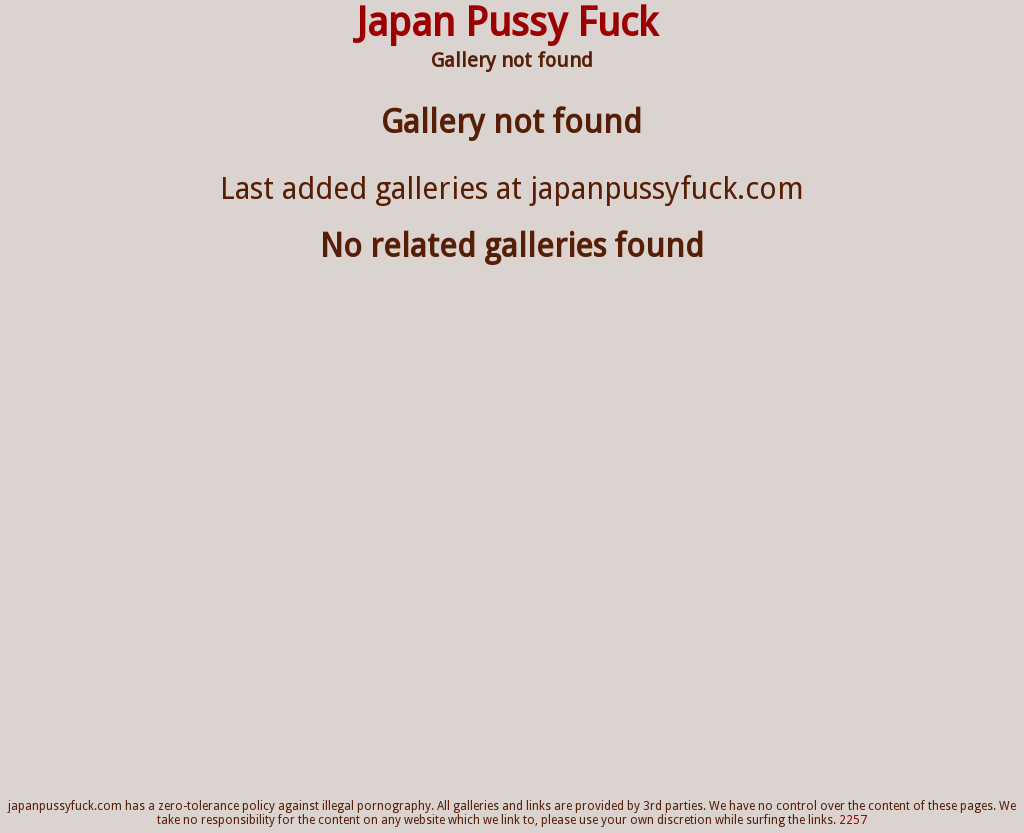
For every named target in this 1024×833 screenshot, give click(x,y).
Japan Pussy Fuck (507, 22)
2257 (853, 820)
